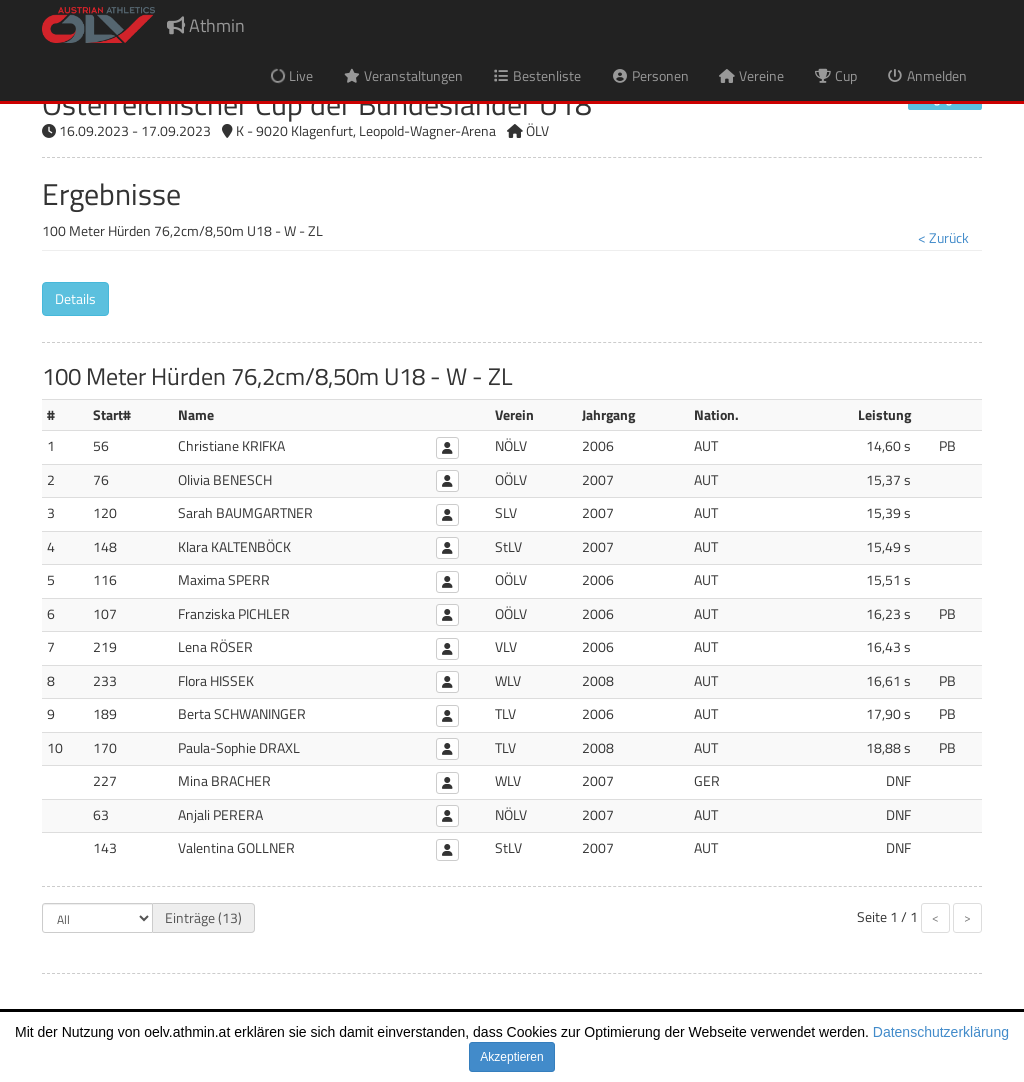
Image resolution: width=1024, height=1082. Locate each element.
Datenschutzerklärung (941, 1032)
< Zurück (943, 237)
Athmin (206, 25)
